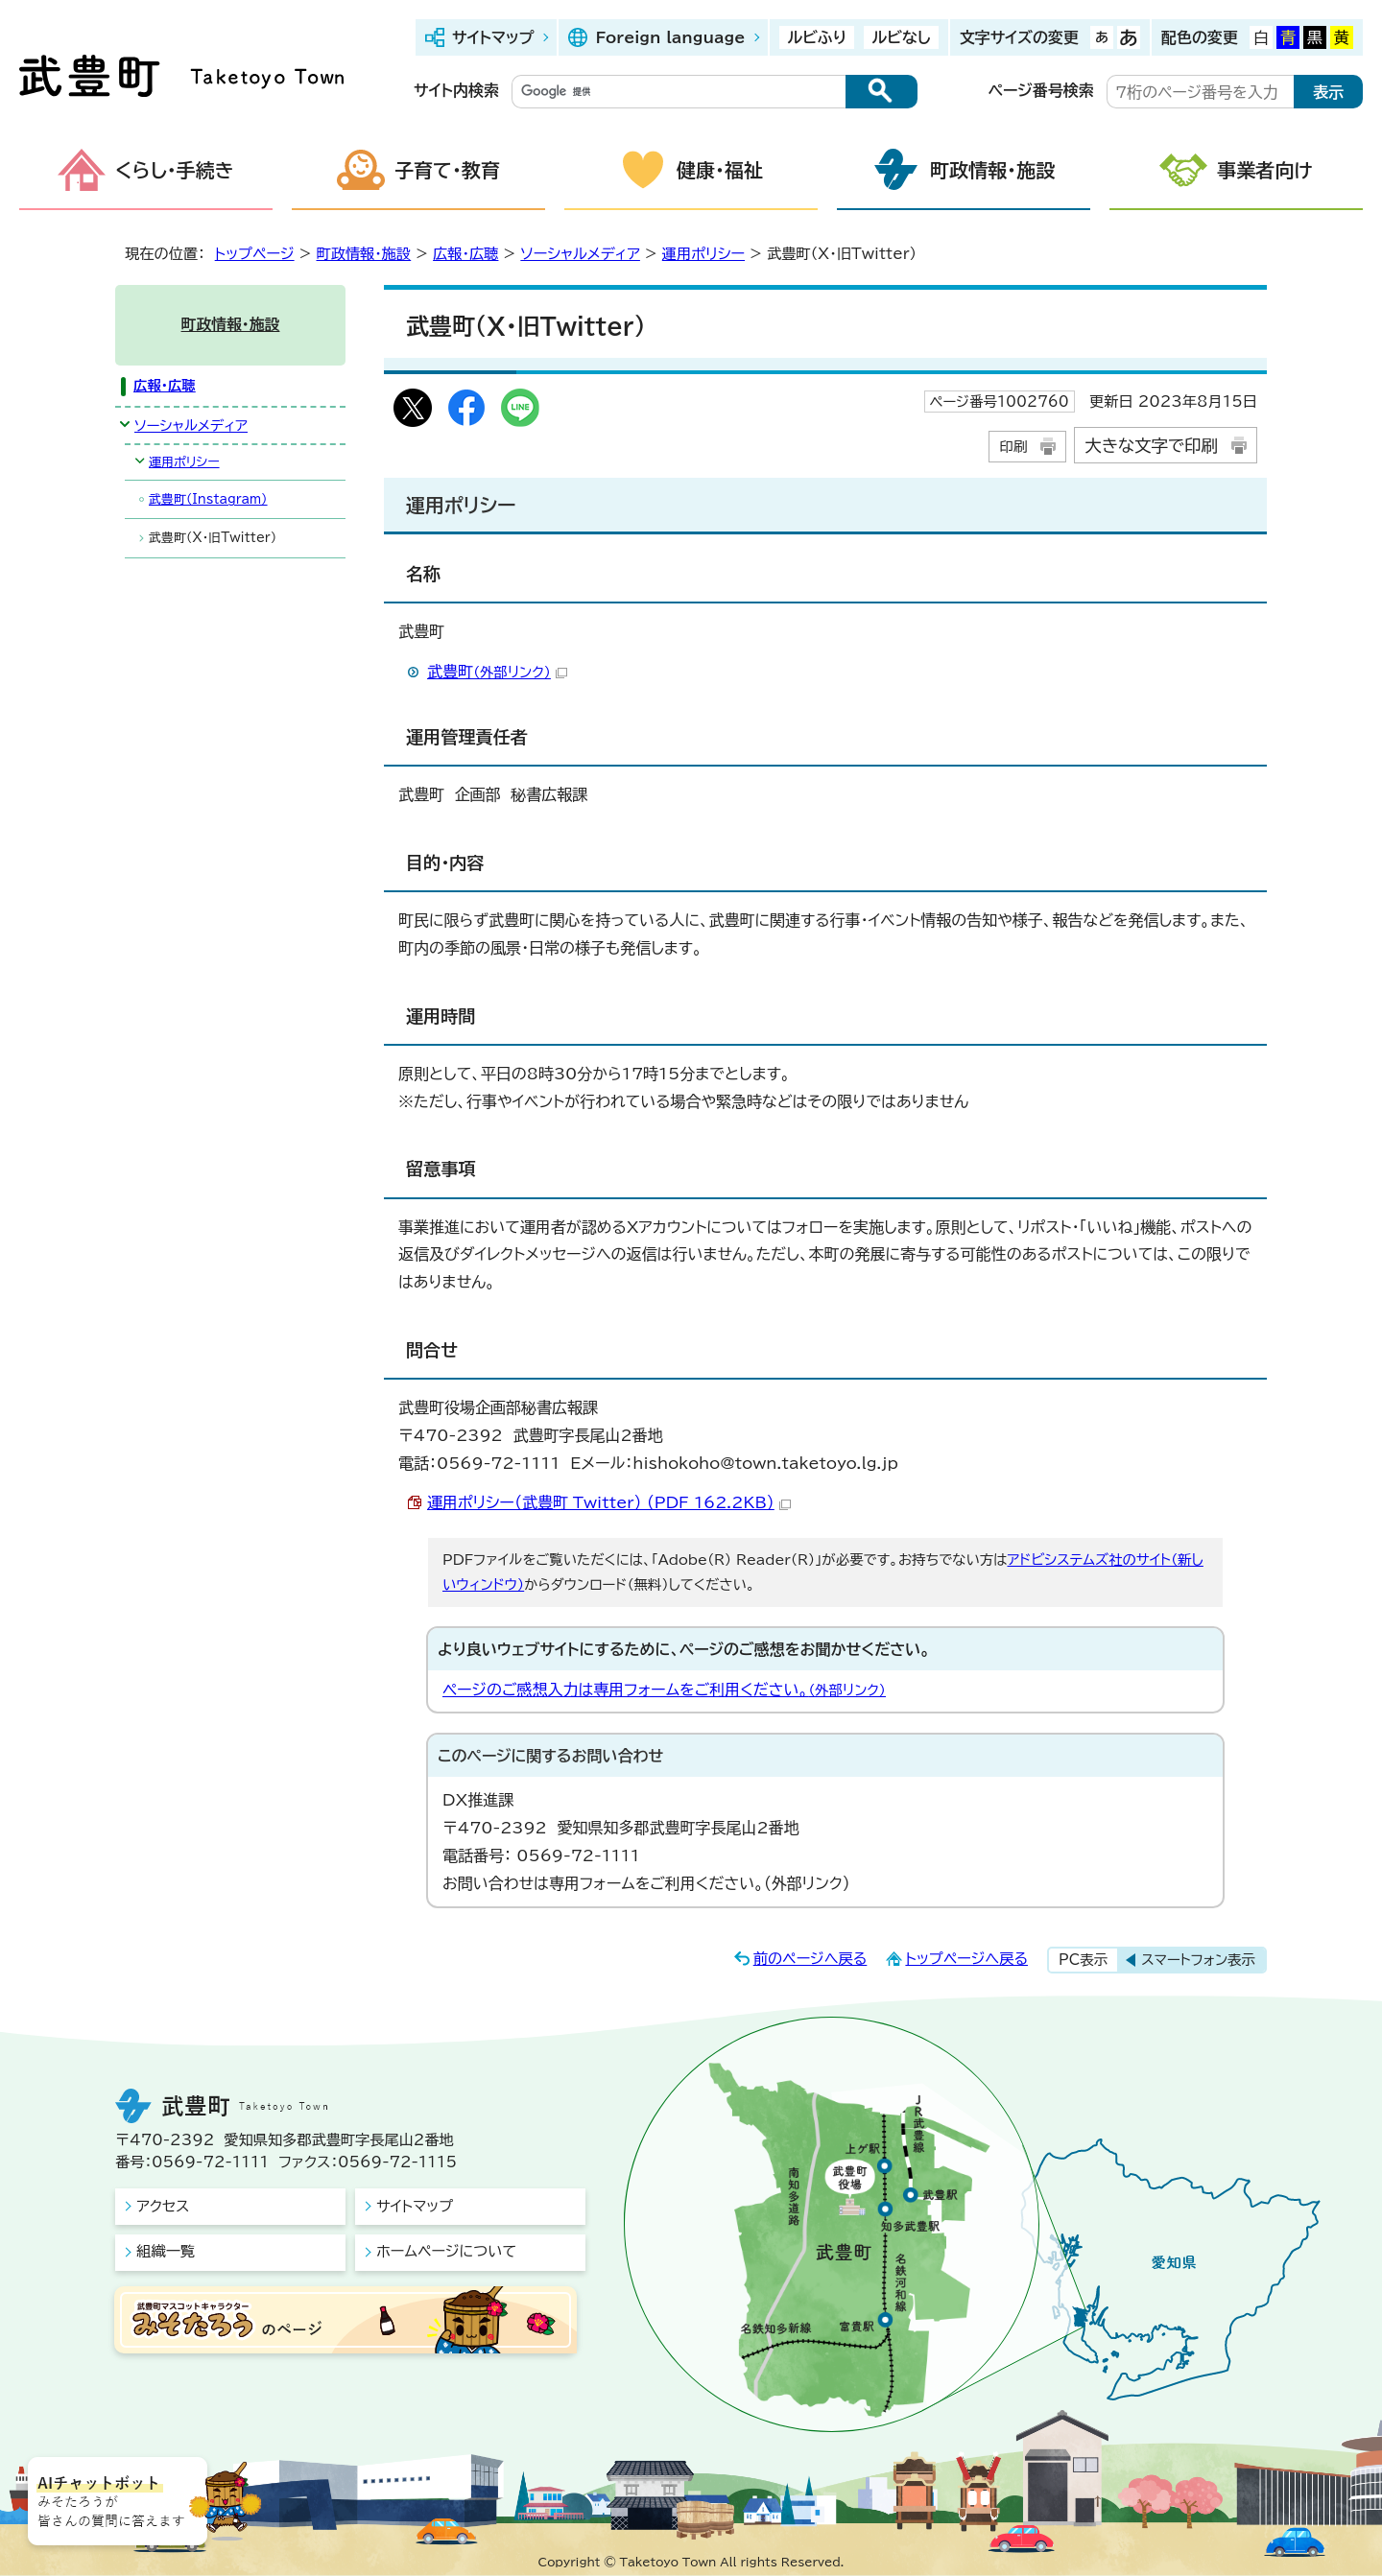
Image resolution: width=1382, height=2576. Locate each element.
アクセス (162, 2206)
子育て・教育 (447, 169)
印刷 (1013, 446)
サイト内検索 (456, 90)
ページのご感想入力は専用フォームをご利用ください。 (664, 1689)
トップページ (255, 254)
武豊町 (497, 671)
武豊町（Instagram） (208, 499)
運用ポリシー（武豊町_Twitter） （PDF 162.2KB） (609, 1502)
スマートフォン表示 (1198, 1959)
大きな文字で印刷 (1151, 445)
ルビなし (900, 37)
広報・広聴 (465, 254)
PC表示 (1083, 1959)
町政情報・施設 (992, 169)
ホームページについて (446, 2251)
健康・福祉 (720, 169)
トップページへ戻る (966, 1958)
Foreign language (670, 37)
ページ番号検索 (1041, 90)
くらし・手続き (174, 169)
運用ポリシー (703, 254)
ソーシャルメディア (580, 254)
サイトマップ (493, 37)
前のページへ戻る (810, 1958)
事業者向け (1265, 169)
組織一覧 (165, 2251)
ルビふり (816, 37)
